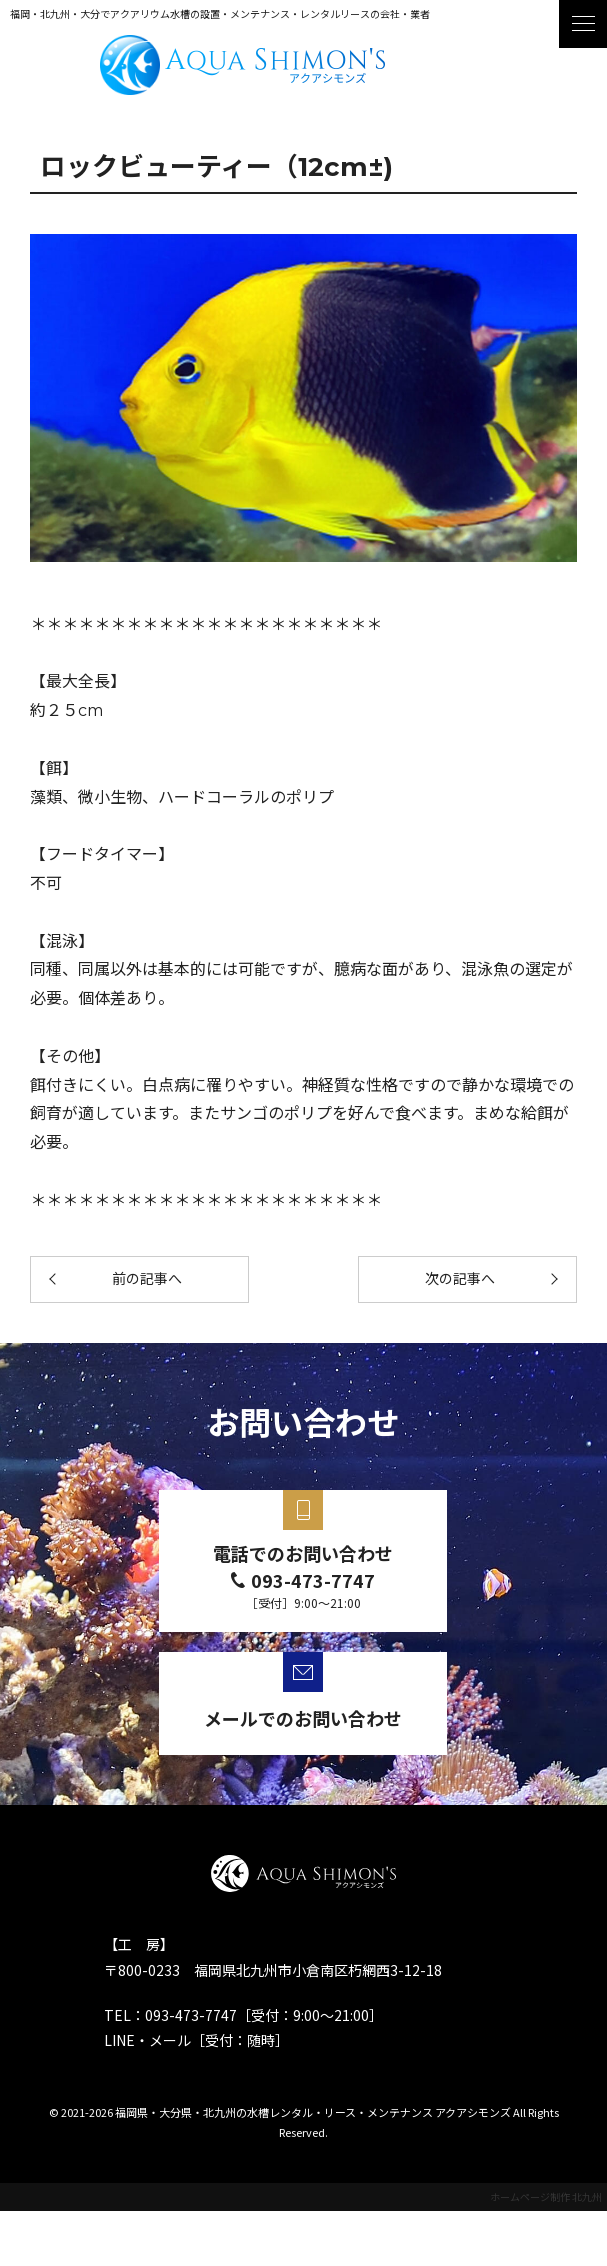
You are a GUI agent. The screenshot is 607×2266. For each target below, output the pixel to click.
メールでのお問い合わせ (303, 1718)
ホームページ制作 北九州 (546, 2196)
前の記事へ (147, 1279)
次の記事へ (460, 1279)
